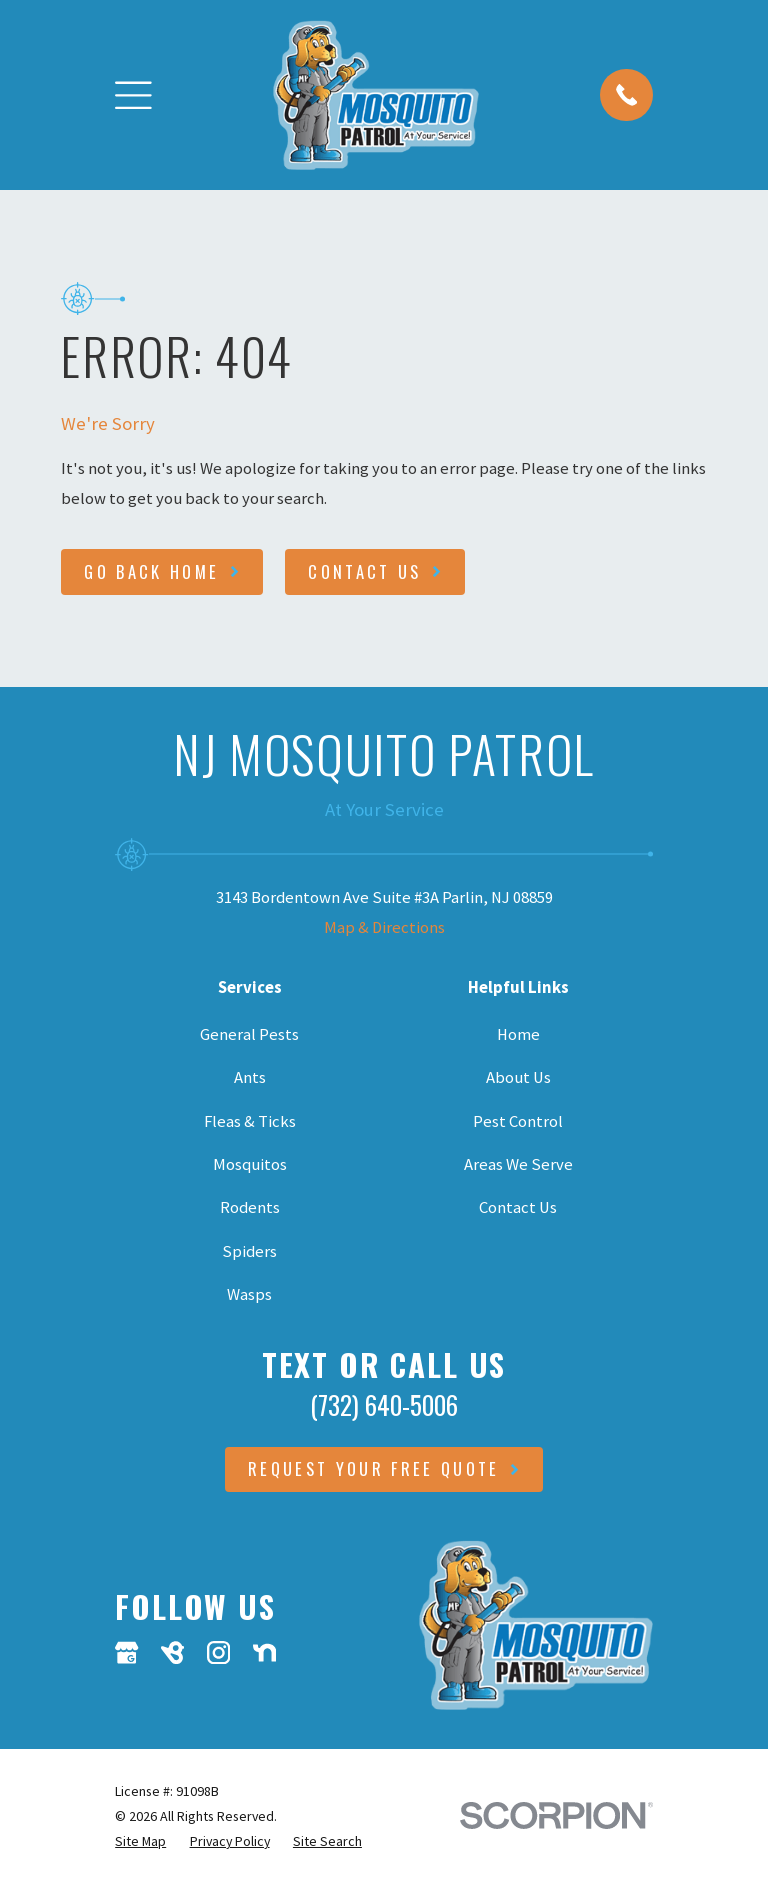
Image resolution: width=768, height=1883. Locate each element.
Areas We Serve (518, 1164)
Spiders (249, 1251)
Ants (250, 1077)
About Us (518, 1077)
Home (518, 1034)
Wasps (249, 1294)
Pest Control (518, 1121)
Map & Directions (384, 927)
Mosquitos (250, 1164)
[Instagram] (218, 1652)
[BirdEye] (172, 1652)
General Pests (249, 1034)
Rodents (250, 1207)
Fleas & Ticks (250, 1121)
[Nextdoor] (264, 1652)
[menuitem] (140, 1841)
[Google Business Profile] (126, 1652)
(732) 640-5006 (384, 1404)
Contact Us (518, 1207)
